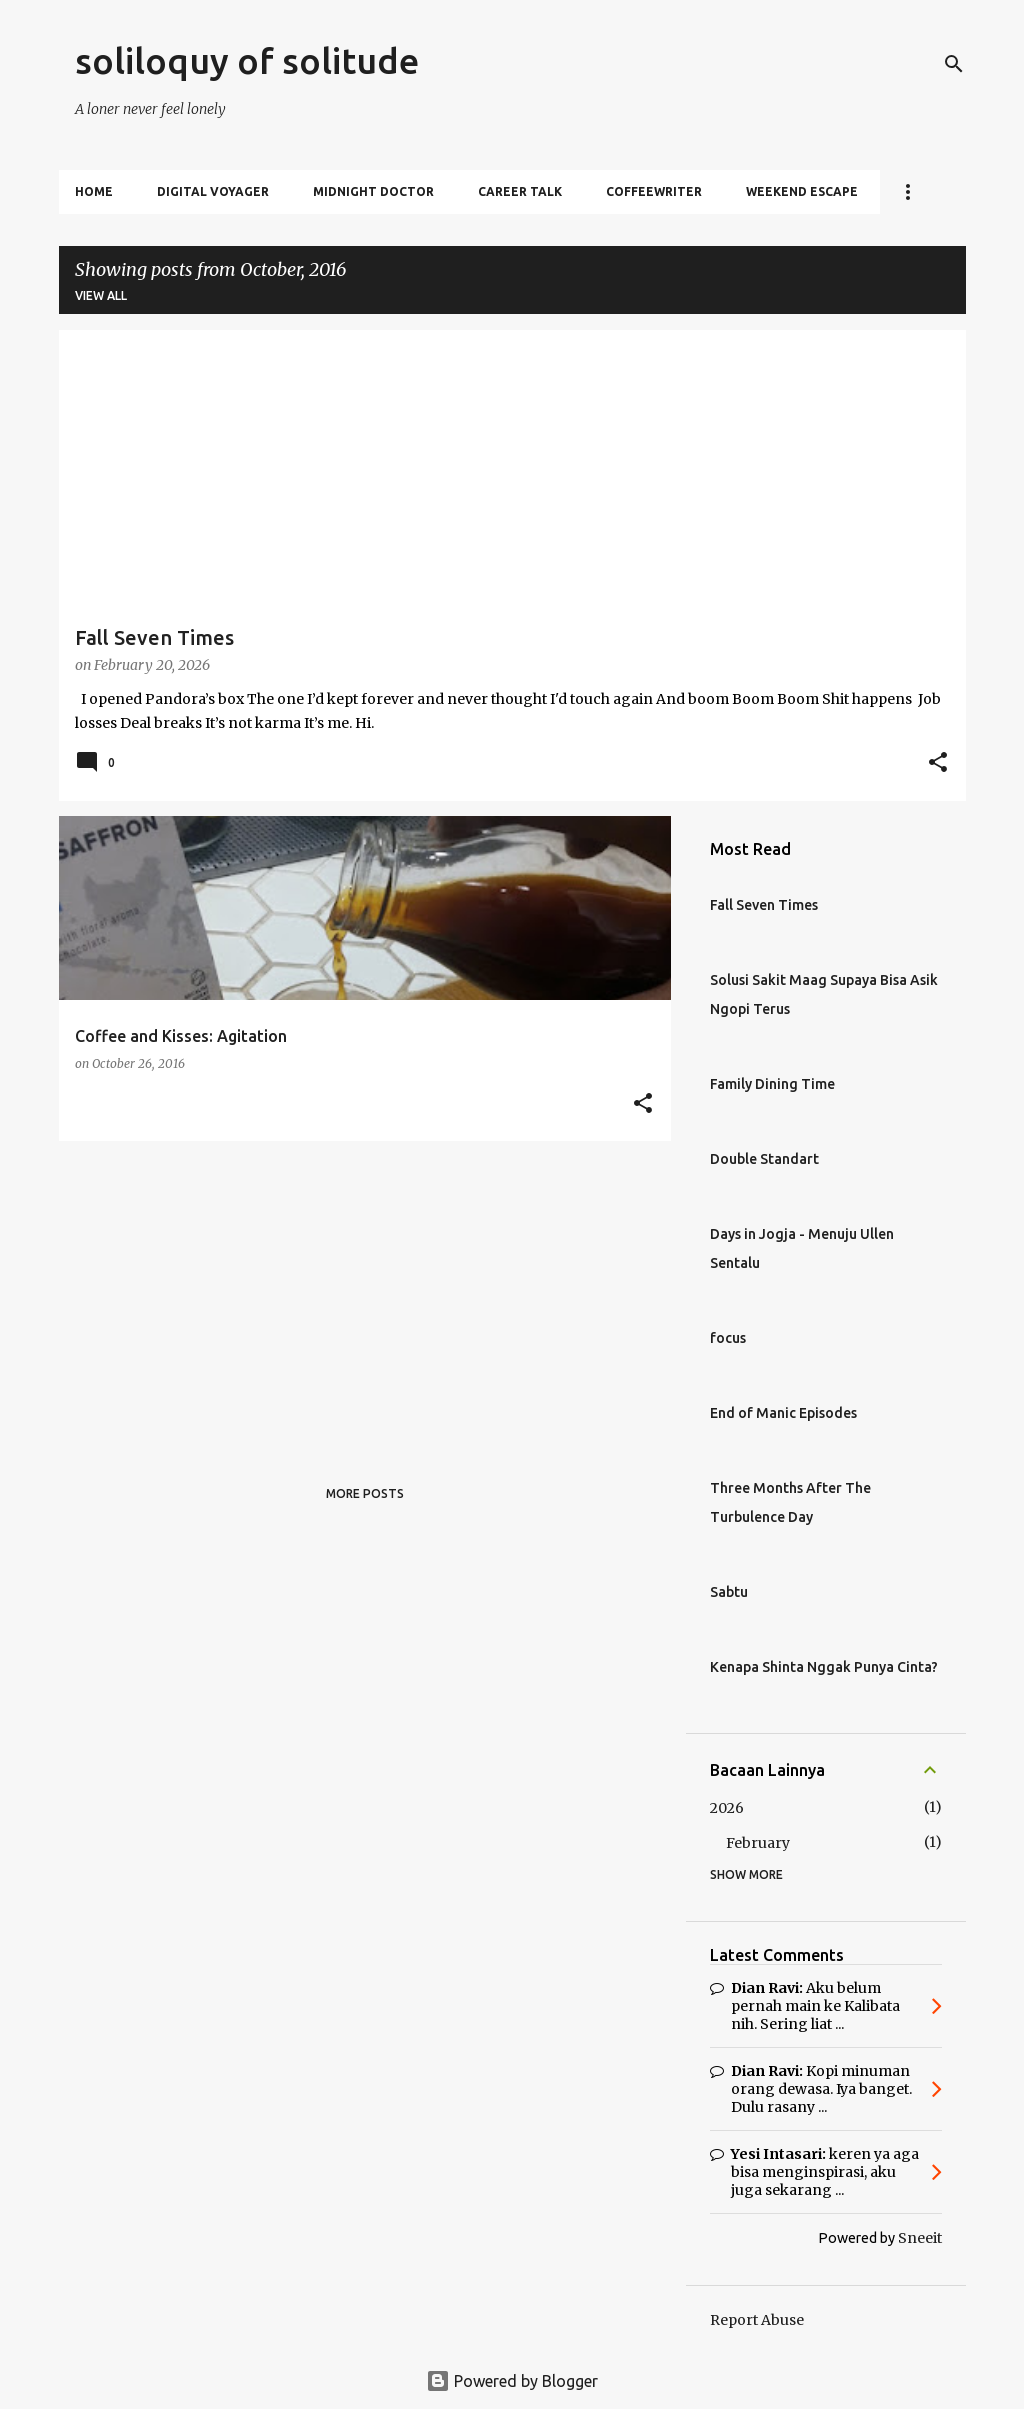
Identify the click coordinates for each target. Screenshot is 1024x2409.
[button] (938, 764)
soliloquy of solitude (247, 60)
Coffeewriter (654, 191)
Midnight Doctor (373, 191)
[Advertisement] (357, 1296)
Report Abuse (757, 2320)
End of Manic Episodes (783, 1413)
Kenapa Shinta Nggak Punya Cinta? (824, 1667)
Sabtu (729, 1592)
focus (728, 1338)
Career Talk (520, 191)
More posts (365, 1493)
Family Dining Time (772, 1084)
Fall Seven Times (764, 905)
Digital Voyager (213, 191)
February (758, 1843)
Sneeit (920, 2238)
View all (101, 295)
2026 (727, 1808)
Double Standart (764, 1159)
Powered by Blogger (512, 2381)
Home (94, 191)
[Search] (954, 64)
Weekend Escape (802, 191)
